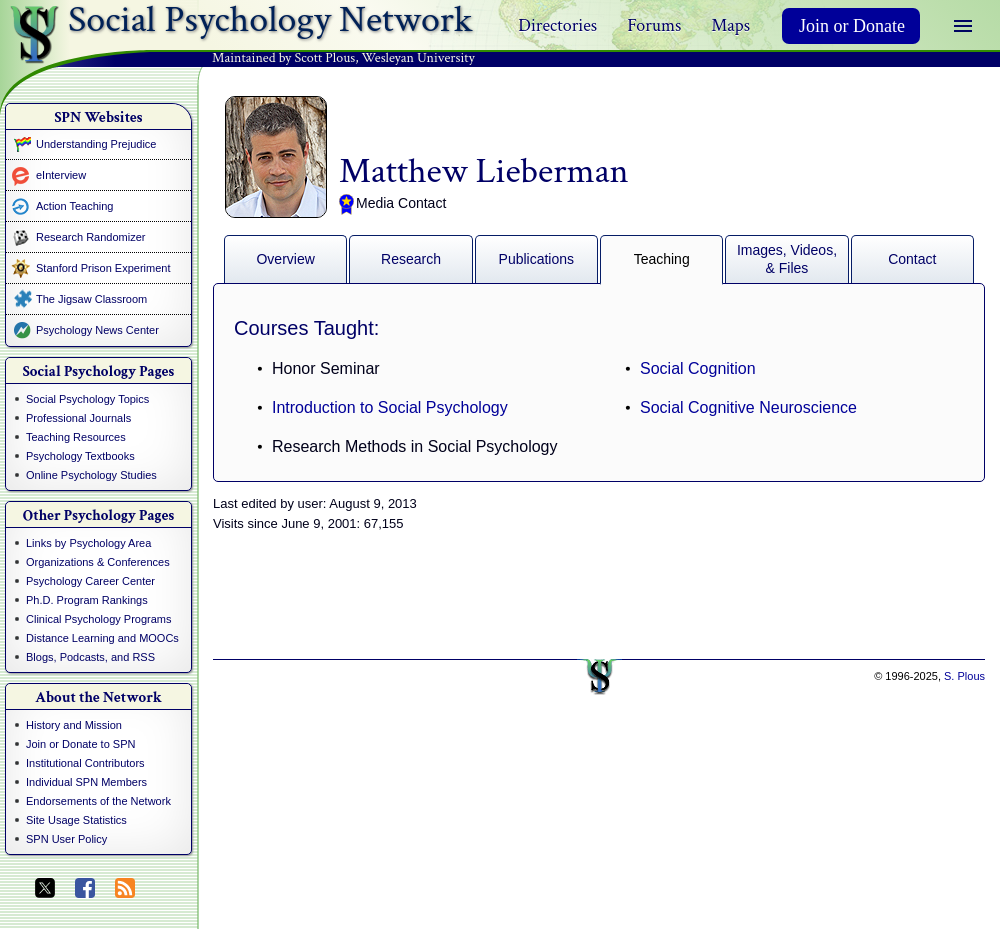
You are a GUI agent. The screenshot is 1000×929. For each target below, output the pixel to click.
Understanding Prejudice (96, 144)
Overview (285, 259)
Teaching (662, 259)
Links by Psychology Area (88, 543)
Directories (557, 25)
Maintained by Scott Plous (283, 58)
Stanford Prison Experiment (103, 268)
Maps (730, 25)
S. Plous (964, 676)
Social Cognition (698, 368)
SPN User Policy (66, 839)
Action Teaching (74, 206)
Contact (912, 259)
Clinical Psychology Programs (99, 619)
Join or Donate (852, 26)
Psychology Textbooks (80, 456)
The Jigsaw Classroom (91, 299)
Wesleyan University (418, 58)
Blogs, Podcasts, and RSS (90, 657)
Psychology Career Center (90, 581)
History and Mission (74, 725)
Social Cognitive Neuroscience (748, 407)
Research (411, 259)
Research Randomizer (90, 237)
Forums (654, 25)
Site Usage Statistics (76, 820)
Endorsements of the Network (98, 801)
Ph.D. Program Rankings (87, 600)
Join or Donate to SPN (80, 744)
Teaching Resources (76, 437)
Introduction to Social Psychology (390, 407)
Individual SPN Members (86, 782)
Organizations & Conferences (98, 562)
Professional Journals (78, 418)
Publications (537, 259)
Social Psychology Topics (87, 399)
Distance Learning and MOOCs (102, 638)
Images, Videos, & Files (787, 259)
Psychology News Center (97, 330)
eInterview (61, 175)
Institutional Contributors (85, 763)
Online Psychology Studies (91, 475)
